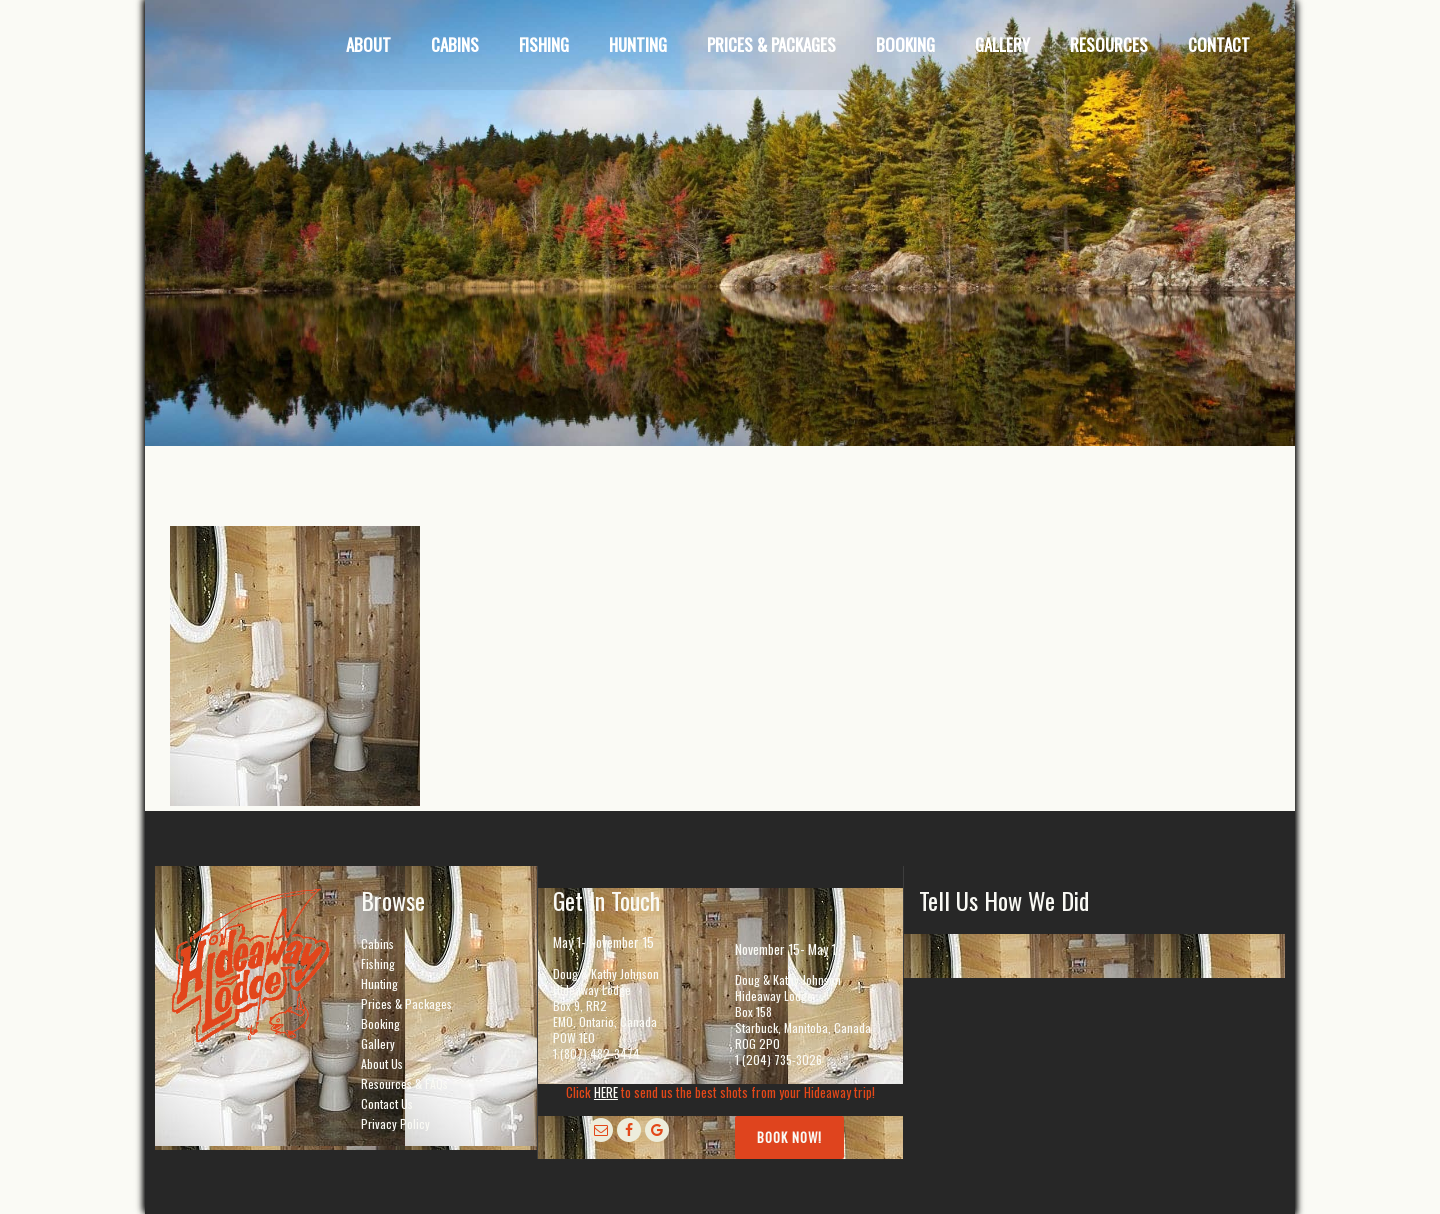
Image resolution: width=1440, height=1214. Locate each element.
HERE (606, 1092)
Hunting (379, 983)
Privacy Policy (395, 1123)
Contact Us (387, 1103)
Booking (380, 1023)
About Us (382, 1063)
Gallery (378, 1043)
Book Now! (789, 1137)
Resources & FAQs (404, 1083)
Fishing (378, 963)
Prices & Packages (406, 1003)
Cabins (377, 943)
